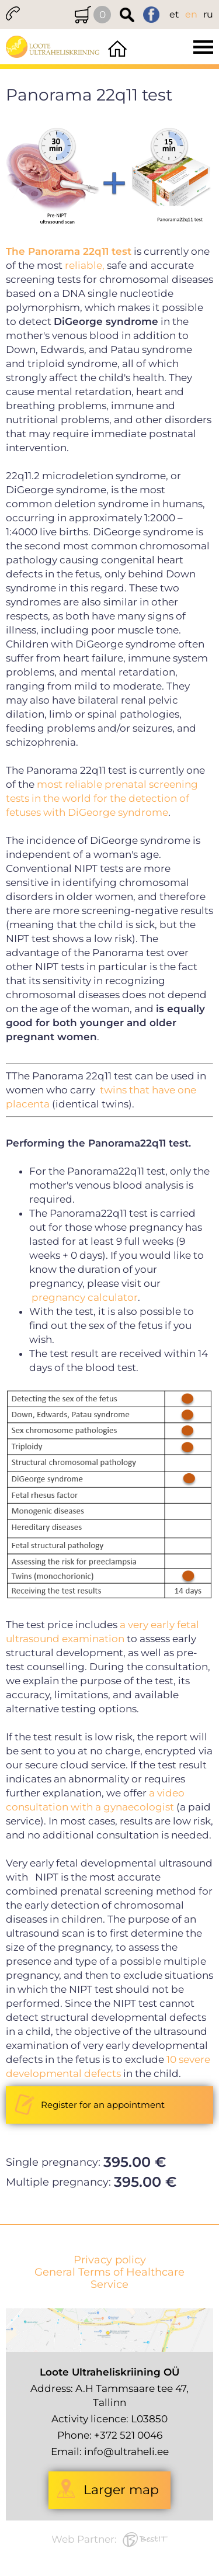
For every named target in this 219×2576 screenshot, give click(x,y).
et (174, 14)
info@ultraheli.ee (126, 2451)
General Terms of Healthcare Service (109, 2278)
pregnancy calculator (85, 1297)
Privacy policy (110, 2260)
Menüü (174, 46)
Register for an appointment (103, 2104)
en (191, 14)
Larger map (121, 2490)
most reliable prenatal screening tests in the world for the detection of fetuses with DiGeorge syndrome (102, 798)
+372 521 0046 (128, 2435)
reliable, (85, 265)
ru (208, 14)
